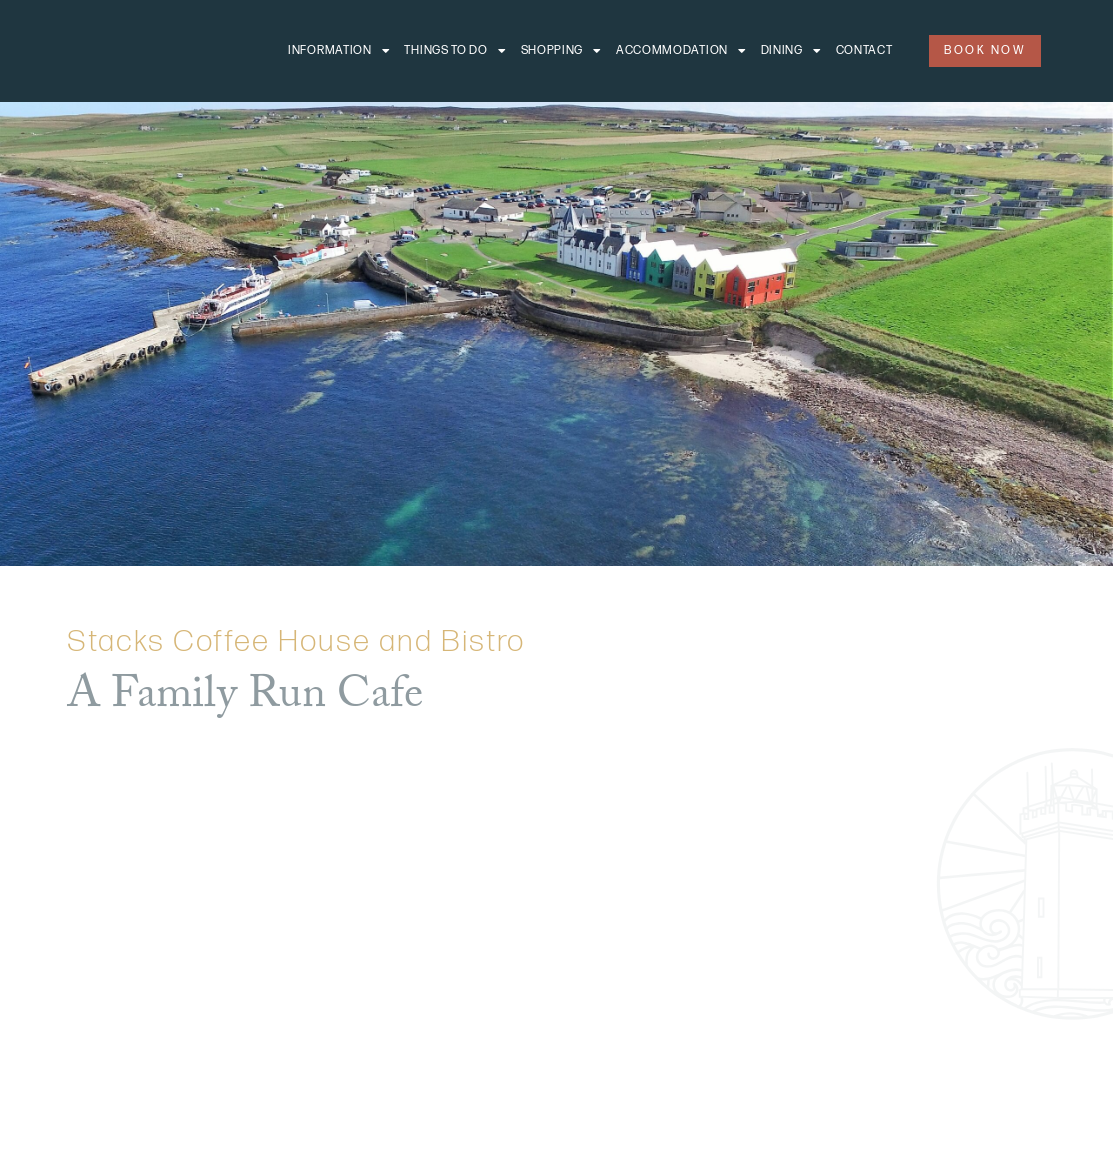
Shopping (561, 51)
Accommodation (681, 51)
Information (339, 51)
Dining (791, 51)
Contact (864, 50)
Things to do (455, 51)
